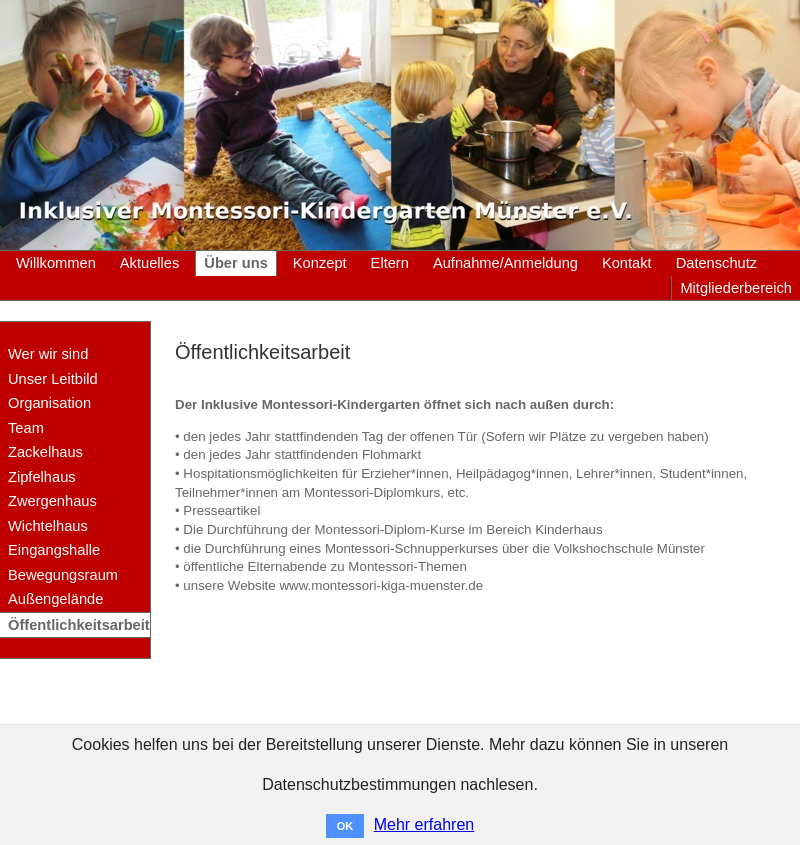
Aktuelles (149, 263)
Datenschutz (716, 263)
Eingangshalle (54, 550)
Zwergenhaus (52, 501)
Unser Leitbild (53, 379)
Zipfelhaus (42, 477)
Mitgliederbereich (736, 288)
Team (26, 428)
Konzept (320, 263)
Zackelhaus (45, 452)
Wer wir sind (48, 354)
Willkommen (56, 263)
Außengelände (55, 599)
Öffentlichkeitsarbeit (79, 625)
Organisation (49, 403)
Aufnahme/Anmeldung (505, 263)
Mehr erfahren (424, 824)
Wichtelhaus (48, 526)
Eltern (390, 263)
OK (345, 826)
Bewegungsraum (63, 575)
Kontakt (627, 263)
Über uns (236, 263)
